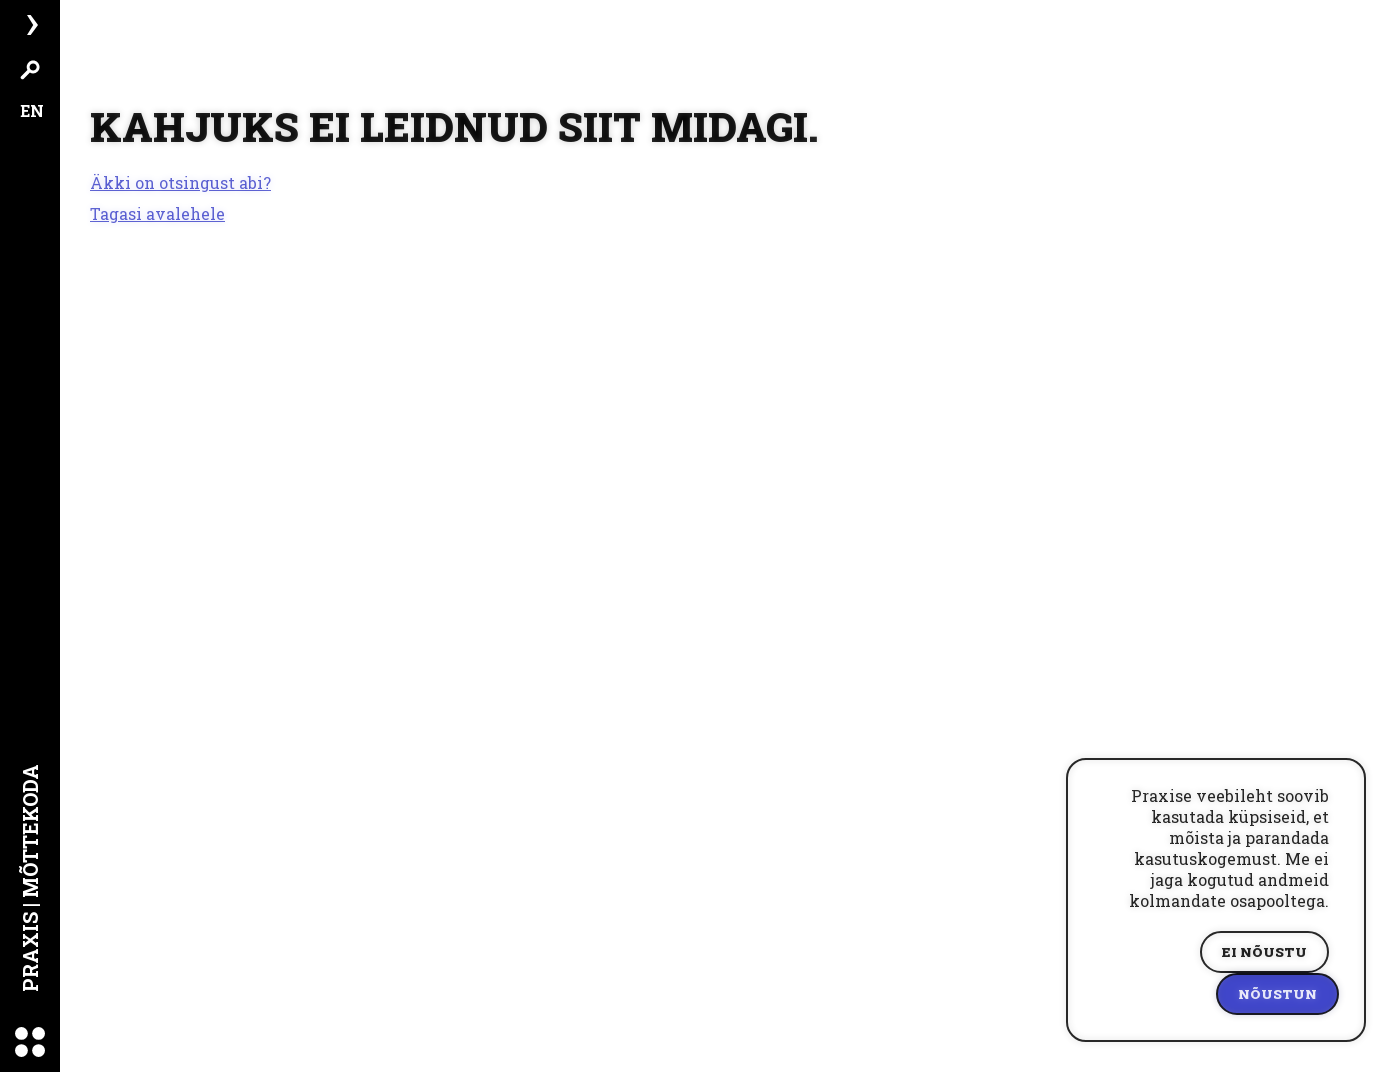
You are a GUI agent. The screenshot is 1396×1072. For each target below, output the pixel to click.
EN (32, 110)
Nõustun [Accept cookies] (1277, 994)
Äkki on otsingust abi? (180, 183)
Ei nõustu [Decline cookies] (1264, 952)
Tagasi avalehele (157, 213)
